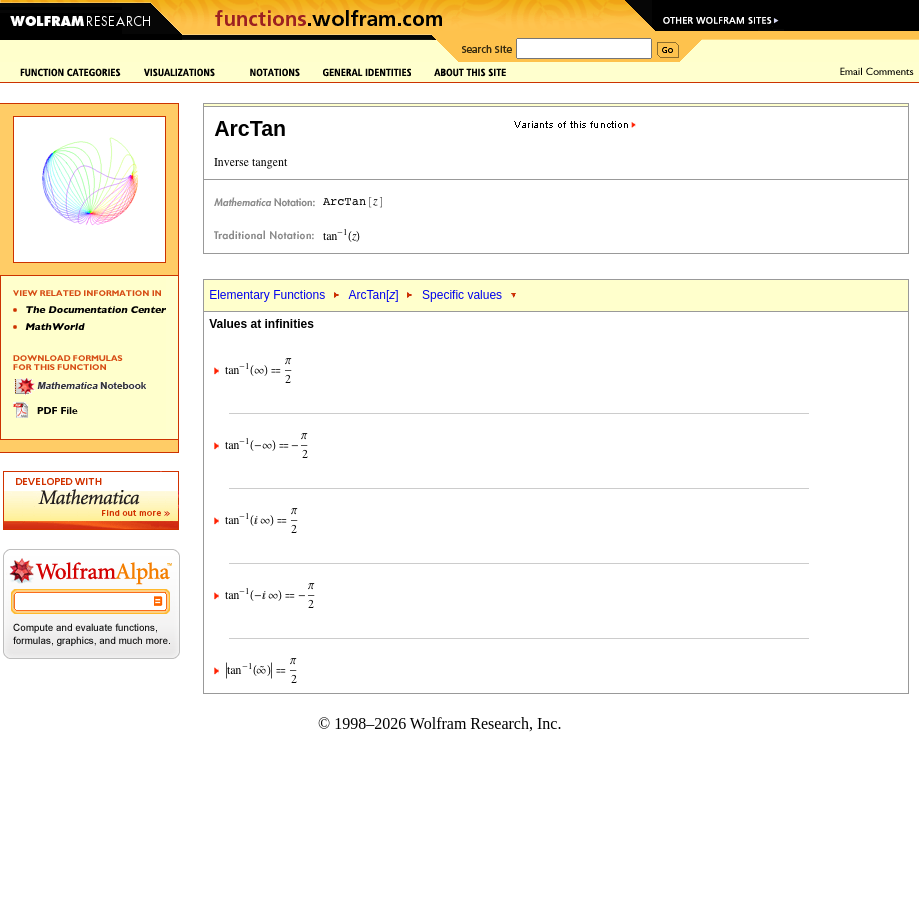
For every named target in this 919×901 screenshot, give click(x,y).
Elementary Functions (267, 295)
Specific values (462, 295)
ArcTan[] (374, 295)
